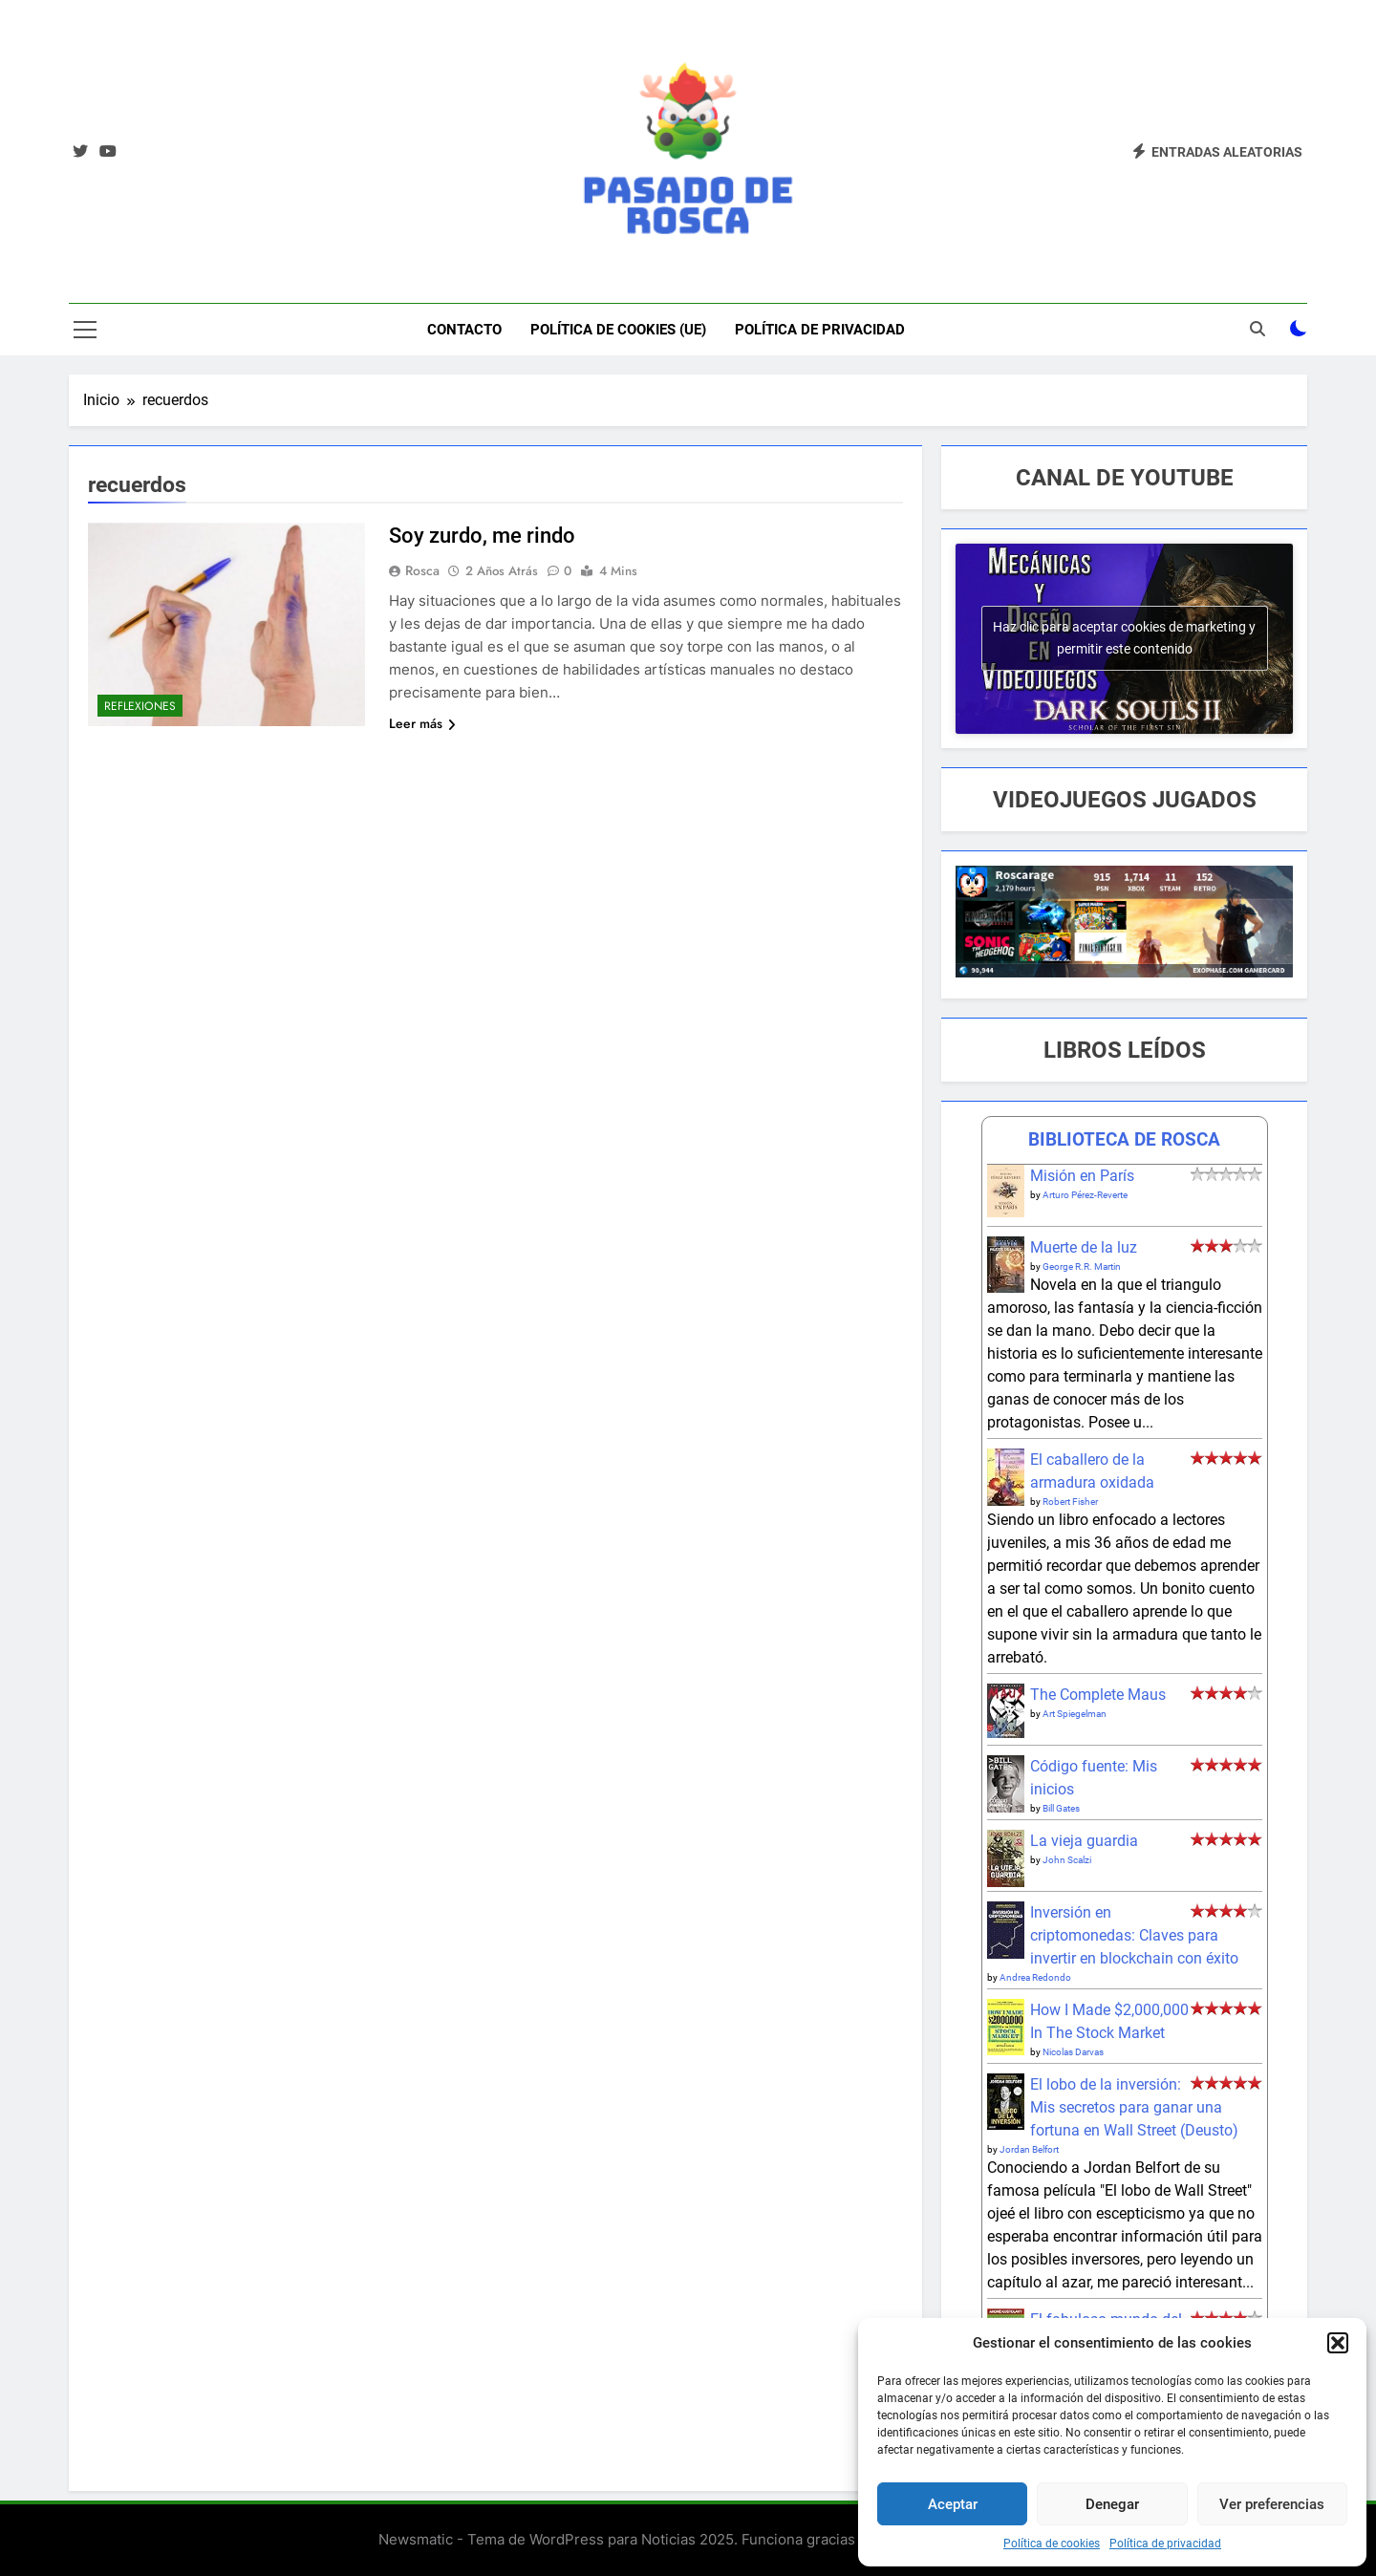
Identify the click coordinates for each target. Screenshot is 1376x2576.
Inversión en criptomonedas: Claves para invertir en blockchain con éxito (1134, 1935)
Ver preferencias (1271, 2504)
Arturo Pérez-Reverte (1085, 1195)
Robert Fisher (1070, 1501)
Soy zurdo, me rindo (482, 535)
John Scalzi (1067, 1860)
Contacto (464, 329)
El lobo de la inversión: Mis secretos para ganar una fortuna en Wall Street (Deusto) (1134, 2107)
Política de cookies (1051, 2543)
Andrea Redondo (1035, 1977)
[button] (1337, 2342)
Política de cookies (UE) (618, 329)
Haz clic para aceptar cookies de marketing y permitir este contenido (1124, 637)
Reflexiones (140, 706)
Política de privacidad (1165, 2543)
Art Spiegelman (1075, 1713)
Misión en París (1082, 1176)
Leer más (422, 723)
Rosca (422, 570)
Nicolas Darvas (1073, 2052)
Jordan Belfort (1029, 2149)
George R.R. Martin (1082, 1266)
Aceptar (953, 2504)
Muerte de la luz (1083, 1247)
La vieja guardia (1084, 1841)
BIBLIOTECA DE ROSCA (1124, 1139)
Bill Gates (1061, 1808)
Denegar (1112, 2504)
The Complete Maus (1098, 1694)
